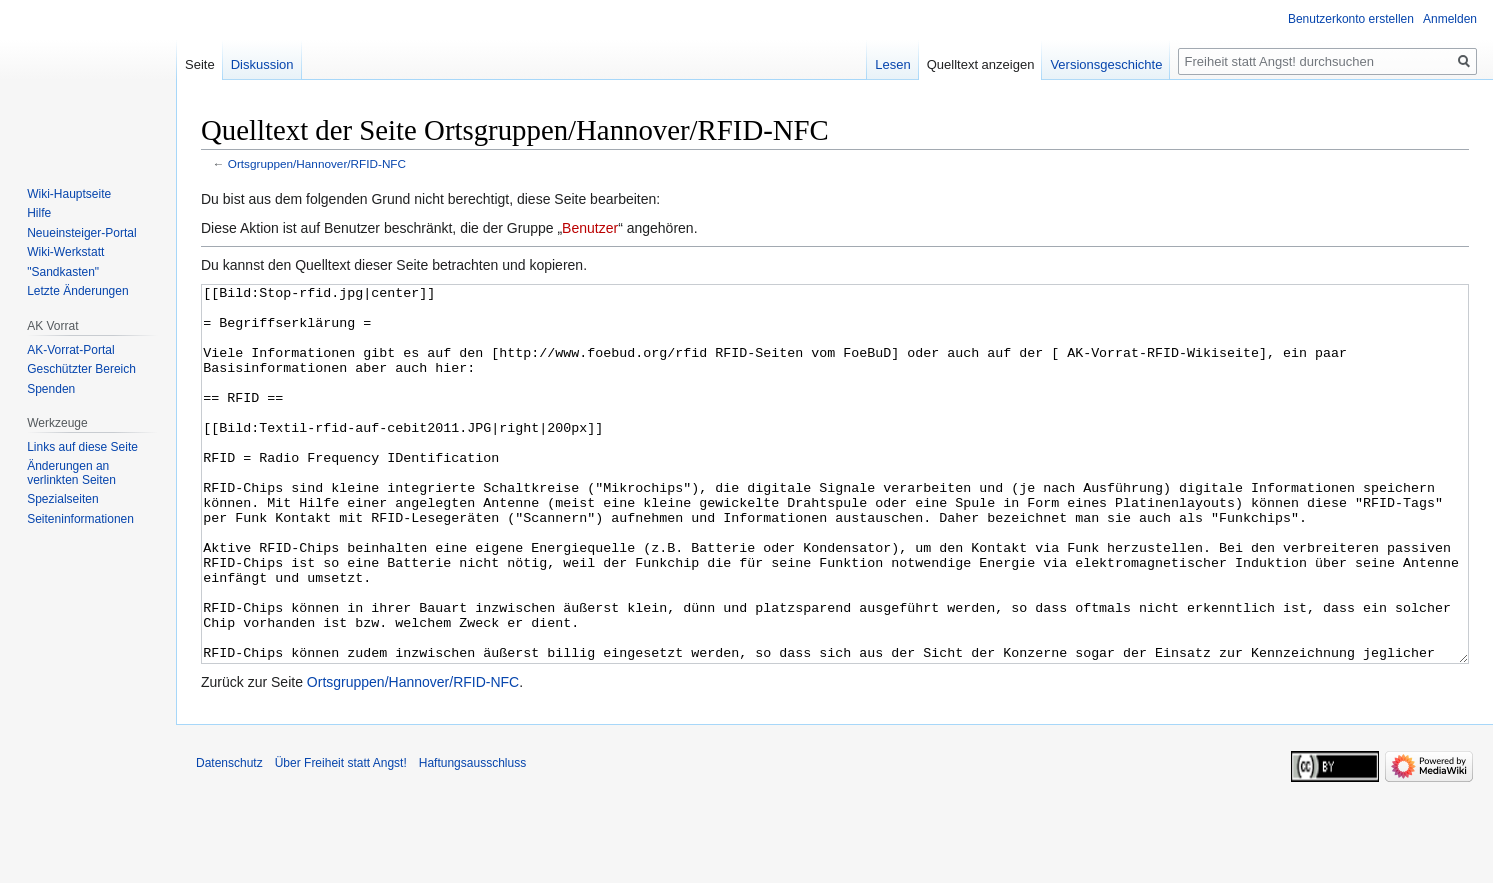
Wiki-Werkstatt (65, 252)
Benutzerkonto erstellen (1351, 19)
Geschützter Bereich (81, 369)
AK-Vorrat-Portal (70, 350)
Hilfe (39, 213)
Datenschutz (229, 838)
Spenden (51, 389)
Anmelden (1450, 19)
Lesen (892, 64)
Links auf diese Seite (82, 447)
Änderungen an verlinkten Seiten (71, 473)
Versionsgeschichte (1106, 64)
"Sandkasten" (63, 272)
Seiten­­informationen (80, 519)
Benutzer (590, 228)
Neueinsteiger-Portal (81, 233)
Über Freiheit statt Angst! (341, 838)
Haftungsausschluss (472, 838)
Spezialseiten (62, 499)
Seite (200, 64)
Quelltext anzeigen (981, 64)
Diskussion (262, 64)
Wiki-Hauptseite (69, 194)
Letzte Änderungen (77, 291)
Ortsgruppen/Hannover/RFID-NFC (317, 163)
